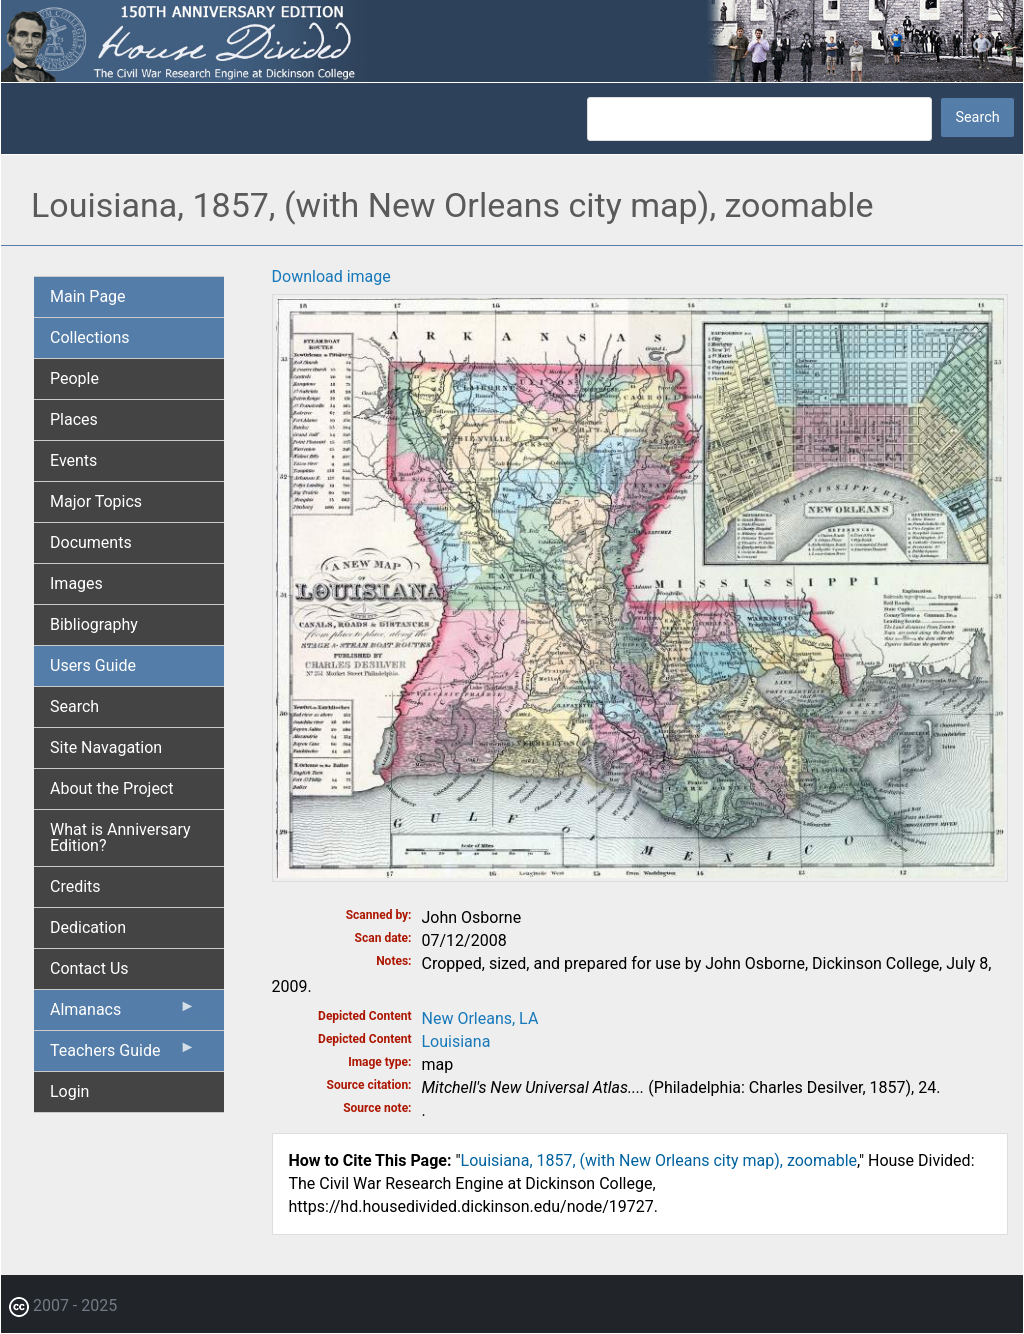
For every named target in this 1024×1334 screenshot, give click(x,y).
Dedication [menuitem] (88, 927)
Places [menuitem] (74, 419)
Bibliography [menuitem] (94, 624)
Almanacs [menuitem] (123, 1014)
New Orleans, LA (480, 1018)
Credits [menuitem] (75, 886)
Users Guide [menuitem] (93, 665)
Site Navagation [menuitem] (106, 747)
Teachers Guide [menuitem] (123, 1055)
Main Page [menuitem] (88, 296)
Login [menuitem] (69, 1091)
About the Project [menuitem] (111, 788)
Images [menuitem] (76, 583)
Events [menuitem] (73, 460)
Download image (331, 276)
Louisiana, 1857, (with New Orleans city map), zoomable (659, 1160)
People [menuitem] (74, 378)
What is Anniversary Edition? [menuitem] (120, 837)
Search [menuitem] (74, 706)
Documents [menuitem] (91, 542)
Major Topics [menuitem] (96, 501)
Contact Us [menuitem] (89, 968)
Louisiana (456, 1041)
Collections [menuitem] (90, 337)
